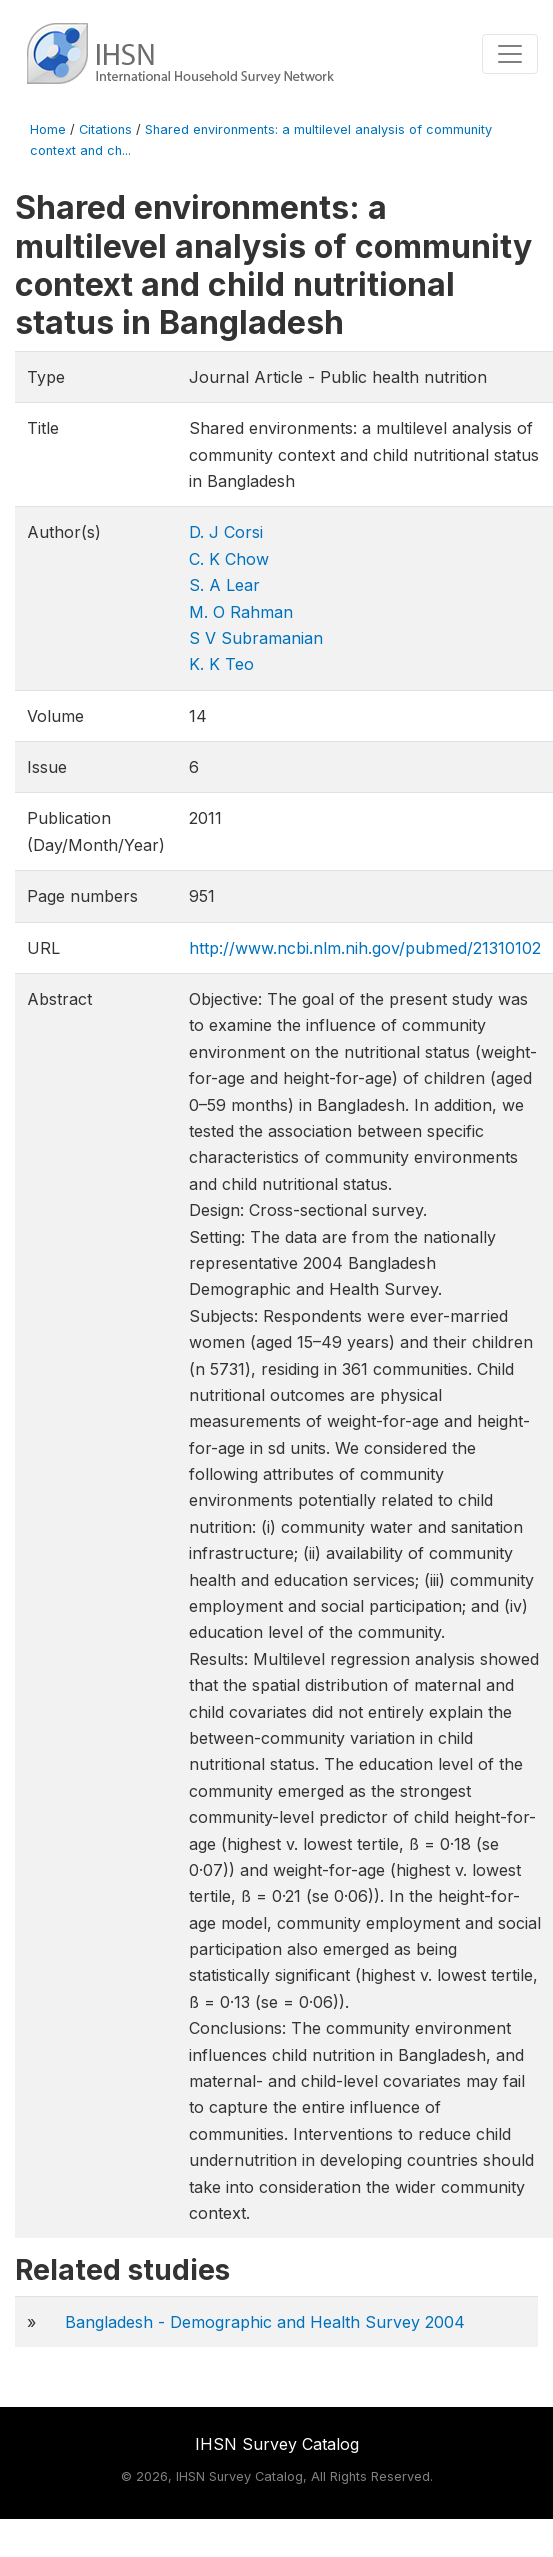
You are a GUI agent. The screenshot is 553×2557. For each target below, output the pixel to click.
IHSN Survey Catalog (277, 2444)
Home (48, 129)
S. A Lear (224, 585)
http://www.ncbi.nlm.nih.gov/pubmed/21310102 (365, 948)
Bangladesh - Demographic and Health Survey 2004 (265, 2322)
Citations (105, 129)
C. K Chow (229, 559)
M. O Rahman (241, 612)
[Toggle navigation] (510, 54)
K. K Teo (221, 664)
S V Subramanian (256, 638)
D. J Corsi (226, 532)
